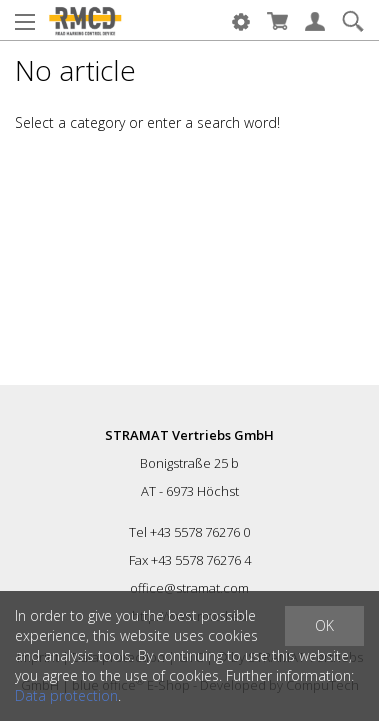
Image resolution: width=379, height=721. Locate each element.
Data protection (66, 695)
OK (324, 625)
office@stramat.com (189, 588)
